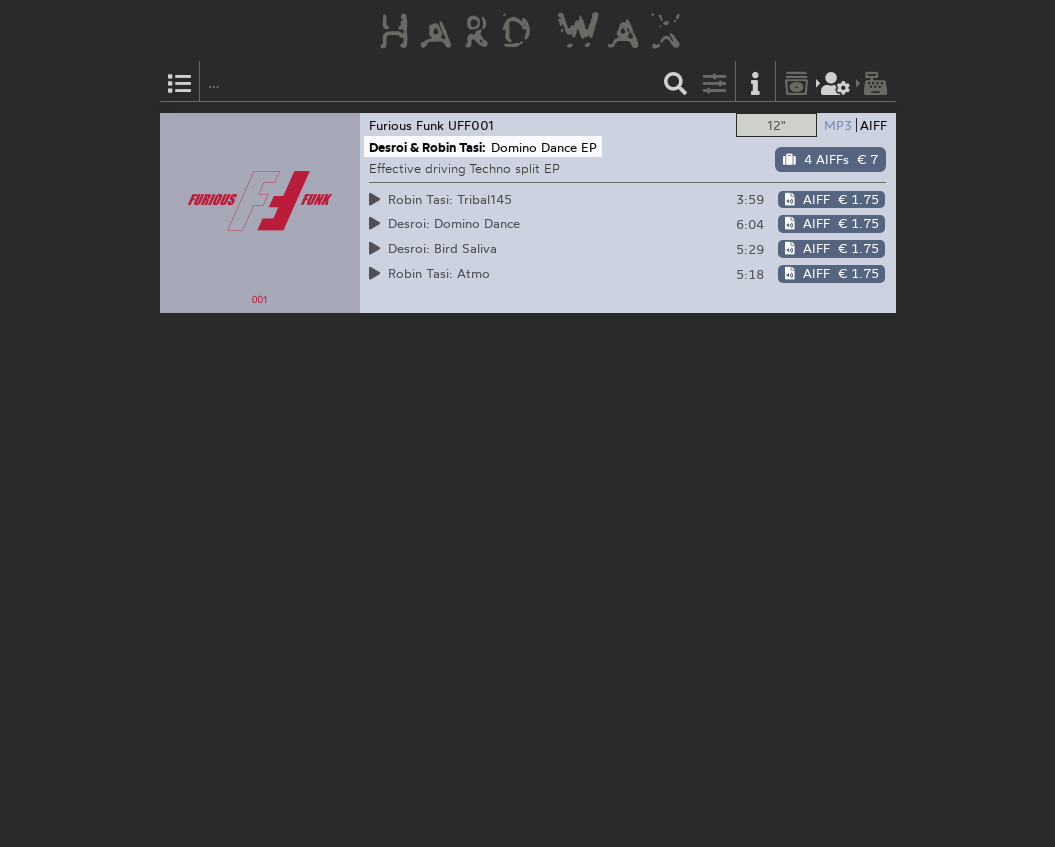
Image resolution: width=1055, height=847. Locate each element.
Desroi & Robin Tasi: (427, 147)
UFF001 (471, 125)
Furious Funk (406, 125)
